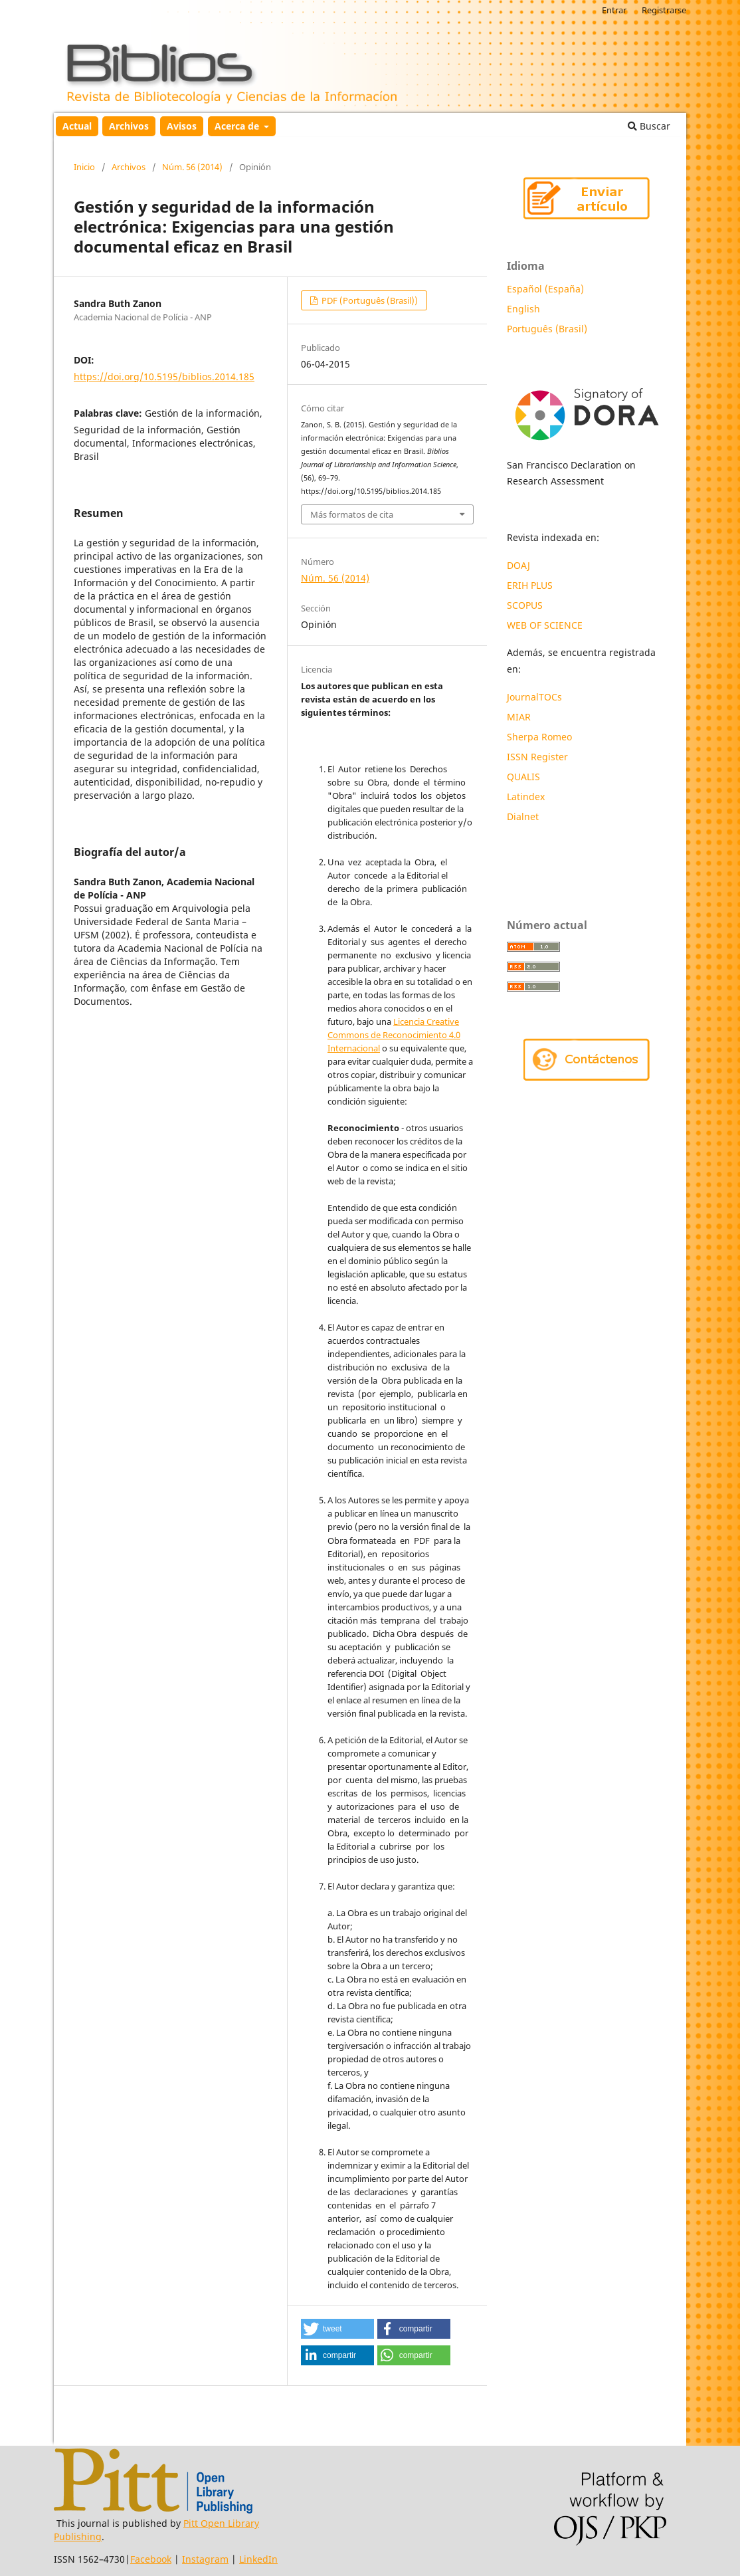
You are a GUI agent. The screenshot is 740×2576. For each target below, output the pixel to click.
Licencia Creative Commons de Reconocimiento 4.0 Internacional (393, 1035)
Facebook (150, 2559)
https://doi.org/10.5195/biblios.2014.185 (164, 376)
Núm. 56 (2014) (192, 167)
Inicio (84, 167)
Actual (77, 126)
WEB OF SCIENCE (545, 625)
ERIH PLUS (530, 585)
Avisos (182, 126)
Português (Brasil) (547, 328)
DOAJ (518, 565)
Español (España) (545, 288)
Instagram (205, 2559)
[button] (337, 2329)
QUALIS (523, 776)
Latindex (527, 796)
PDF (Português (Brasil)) (369, 300)
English (523, 308)
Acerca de (238, 126)
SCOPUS (525, 605)
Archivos (129, 126)
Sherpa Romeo (539, 736)
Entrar (614, 10)
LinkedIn (258, 2559)
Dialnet (523, 816)
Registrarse (664, 10)
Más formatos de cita (351, 514)
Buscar (649, 126)
